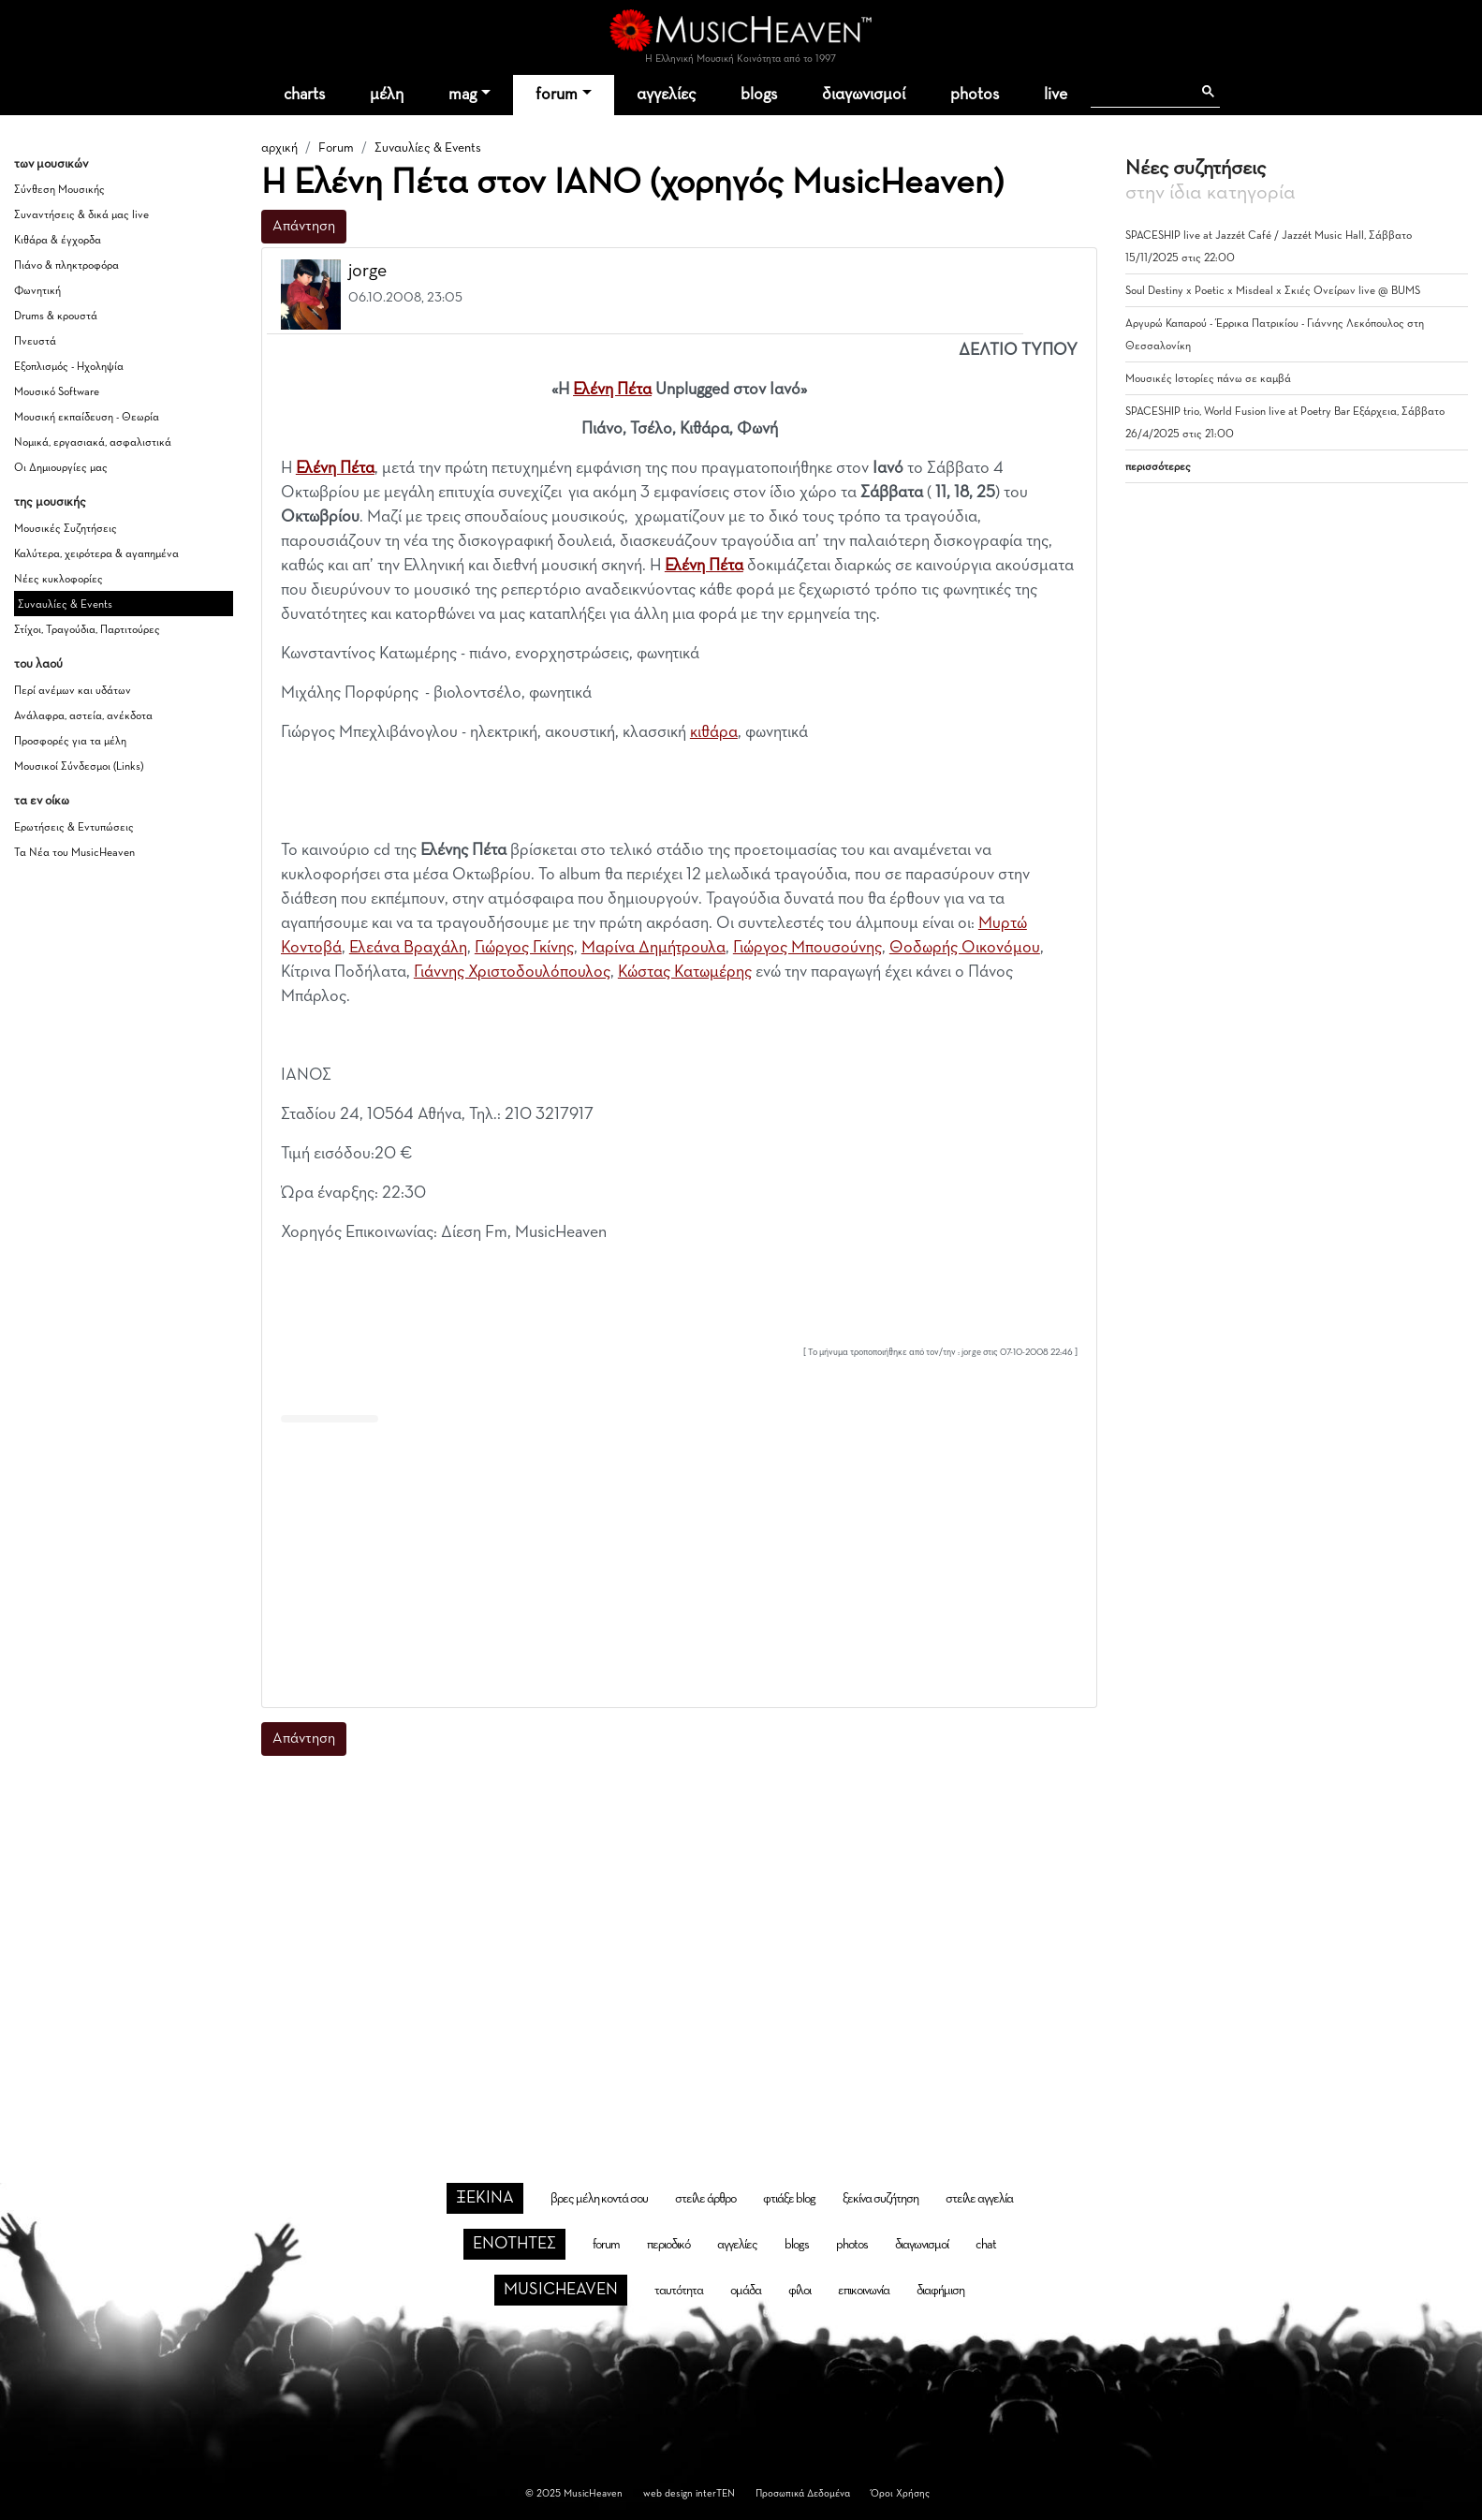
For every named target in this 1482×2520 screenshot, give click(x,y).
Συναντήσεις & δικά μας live (81, 215)
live (1055, 94)
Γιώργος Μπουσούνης (807, 947)
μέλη (387, 94)
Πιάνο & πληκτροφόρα (66, 266)
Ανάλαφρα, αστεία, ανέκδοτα (83, 716)
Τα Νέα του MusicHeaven (74, 853)
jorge (367, 270)
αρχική (279, 148)
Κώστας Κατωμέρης (685, 972)
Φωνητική (37, 291)
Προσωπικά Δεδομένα (803, 2493)
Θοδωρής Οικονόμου (964, 947)
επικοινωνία (863, 2290)
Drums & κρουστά (55, 316)
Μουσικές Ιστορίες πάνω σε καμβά (1208, 379)
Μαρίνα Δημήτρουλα (653, 947)
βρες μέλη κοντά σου (599, 2198)
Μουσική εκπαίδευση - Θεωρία (86, 417)
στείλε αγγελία (979, 2198)
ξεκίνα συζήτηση (880, 2198)
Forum (336, 148)
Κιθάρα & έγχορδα (57, 240)
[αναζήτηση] (1140, 92)
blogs (759, 94)
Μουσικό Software (56, 392)
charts (304, 94)
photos (974, 94)
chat (986, 2244)
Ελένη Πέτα (612, 389)
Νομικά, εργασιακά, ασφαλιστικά (92, 443)
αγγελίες (666, 94)
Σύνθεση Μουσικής (59, 190)
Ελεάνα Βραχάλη (408, 947)
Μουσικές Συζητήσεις (65, 529)
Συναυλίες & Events (65, 605)
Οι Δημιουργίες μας (61, 468)
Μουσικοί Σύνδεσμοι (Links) (78, 767)
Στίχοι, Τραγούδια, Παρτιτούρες (87, 630)
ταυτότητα (678, 2290)
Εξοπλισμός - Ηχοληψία (69, 367)
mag (462, 94)
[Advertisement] (679, 1561)
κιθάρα (714, 732)
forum (557, 94)
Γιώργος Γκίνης (524, 947)
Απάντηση (303, 226)
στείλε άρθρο (705, 2198)
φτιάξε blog (789, 2198)
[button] (1065, 271)
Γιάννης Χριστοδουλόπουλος (512, 972)
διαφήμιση (940, 2290)
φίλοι (799, 2290)
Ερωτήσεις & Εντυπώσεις (74, 827)
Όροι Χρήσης (900, 2493)
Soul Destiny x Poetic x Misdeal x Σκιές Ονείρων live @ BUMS (1272, 291)
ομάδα (745, 2290)
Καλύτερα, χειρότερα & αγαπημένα (96, 554)
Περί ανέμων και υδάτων (72, 691)
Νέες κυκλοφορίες (58, 579)
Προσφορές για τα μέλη (70, 741)
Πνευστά (35, 341)
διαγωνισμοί (863, 94)
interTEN (715, 2493)
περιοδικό (668, 2244)
